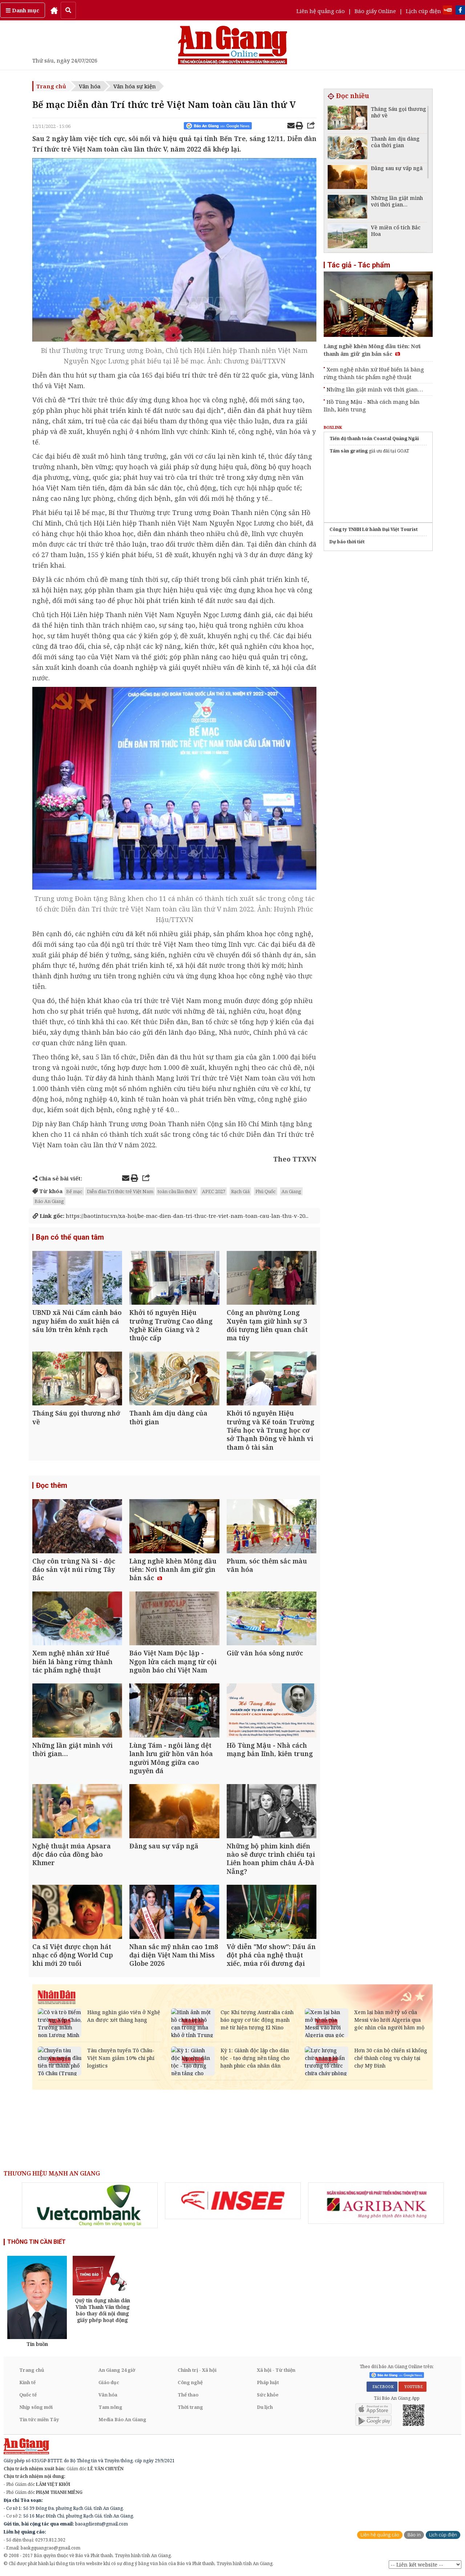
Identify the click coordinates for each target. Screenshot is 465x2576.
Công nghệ (190, 2382)
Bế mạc (74, 1191)
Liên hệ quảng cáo (320, 11)
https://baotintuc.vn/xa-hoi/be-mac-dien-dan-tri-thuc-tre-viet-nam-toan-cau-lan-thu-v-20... (170, 1215)
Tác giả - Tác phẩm (358, 265)
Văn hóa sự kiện (134, 86)
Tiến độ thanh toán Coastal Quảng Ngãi (374, 438)
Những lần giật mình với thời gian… (375, 389)
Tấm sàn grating (348, 451)
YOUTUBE (412, 2386)
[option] (89, 2205)
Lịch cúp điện (423, 11)
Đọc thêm (51, 1485)
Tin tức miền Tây (39, 2419)
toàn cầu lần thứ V (177, 1191)
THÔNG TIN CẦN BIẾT (36, 2241)
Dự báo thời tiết (347, 542)
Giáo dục (108, 2382)
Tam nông (110, 2407)
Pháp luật (268, 2382)
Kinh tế (27, 2382)
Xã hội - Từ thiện (276, 2370)
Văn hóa (90, 86)
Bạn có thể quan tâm (70, 1237)
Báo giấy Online (375, 11)
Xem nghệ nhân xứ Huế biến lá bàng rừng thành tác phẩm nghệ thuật (374, 373)
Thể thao (188, 2394)
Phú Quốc (265, 1191)
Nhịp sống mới (36, 2407)
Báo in (414, 2535)
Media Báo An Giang (122, 2419)
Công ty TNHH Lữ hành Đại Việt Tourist (373, 529)
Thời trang (190, 2407)
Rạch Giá (240, 1191)
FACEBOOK (382, 2386)
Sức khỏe (268, 2394)
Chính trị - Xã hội (197, 2370)
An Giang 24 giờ (116, 2370)
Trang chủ (51, 86)
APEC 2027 (213, 1191)
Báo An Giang (49, 1201)
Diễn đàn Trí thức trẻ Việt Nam (120, 1191)
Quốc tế (28, 2394)
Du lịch (265, 2407)
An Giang (291, 1191)
